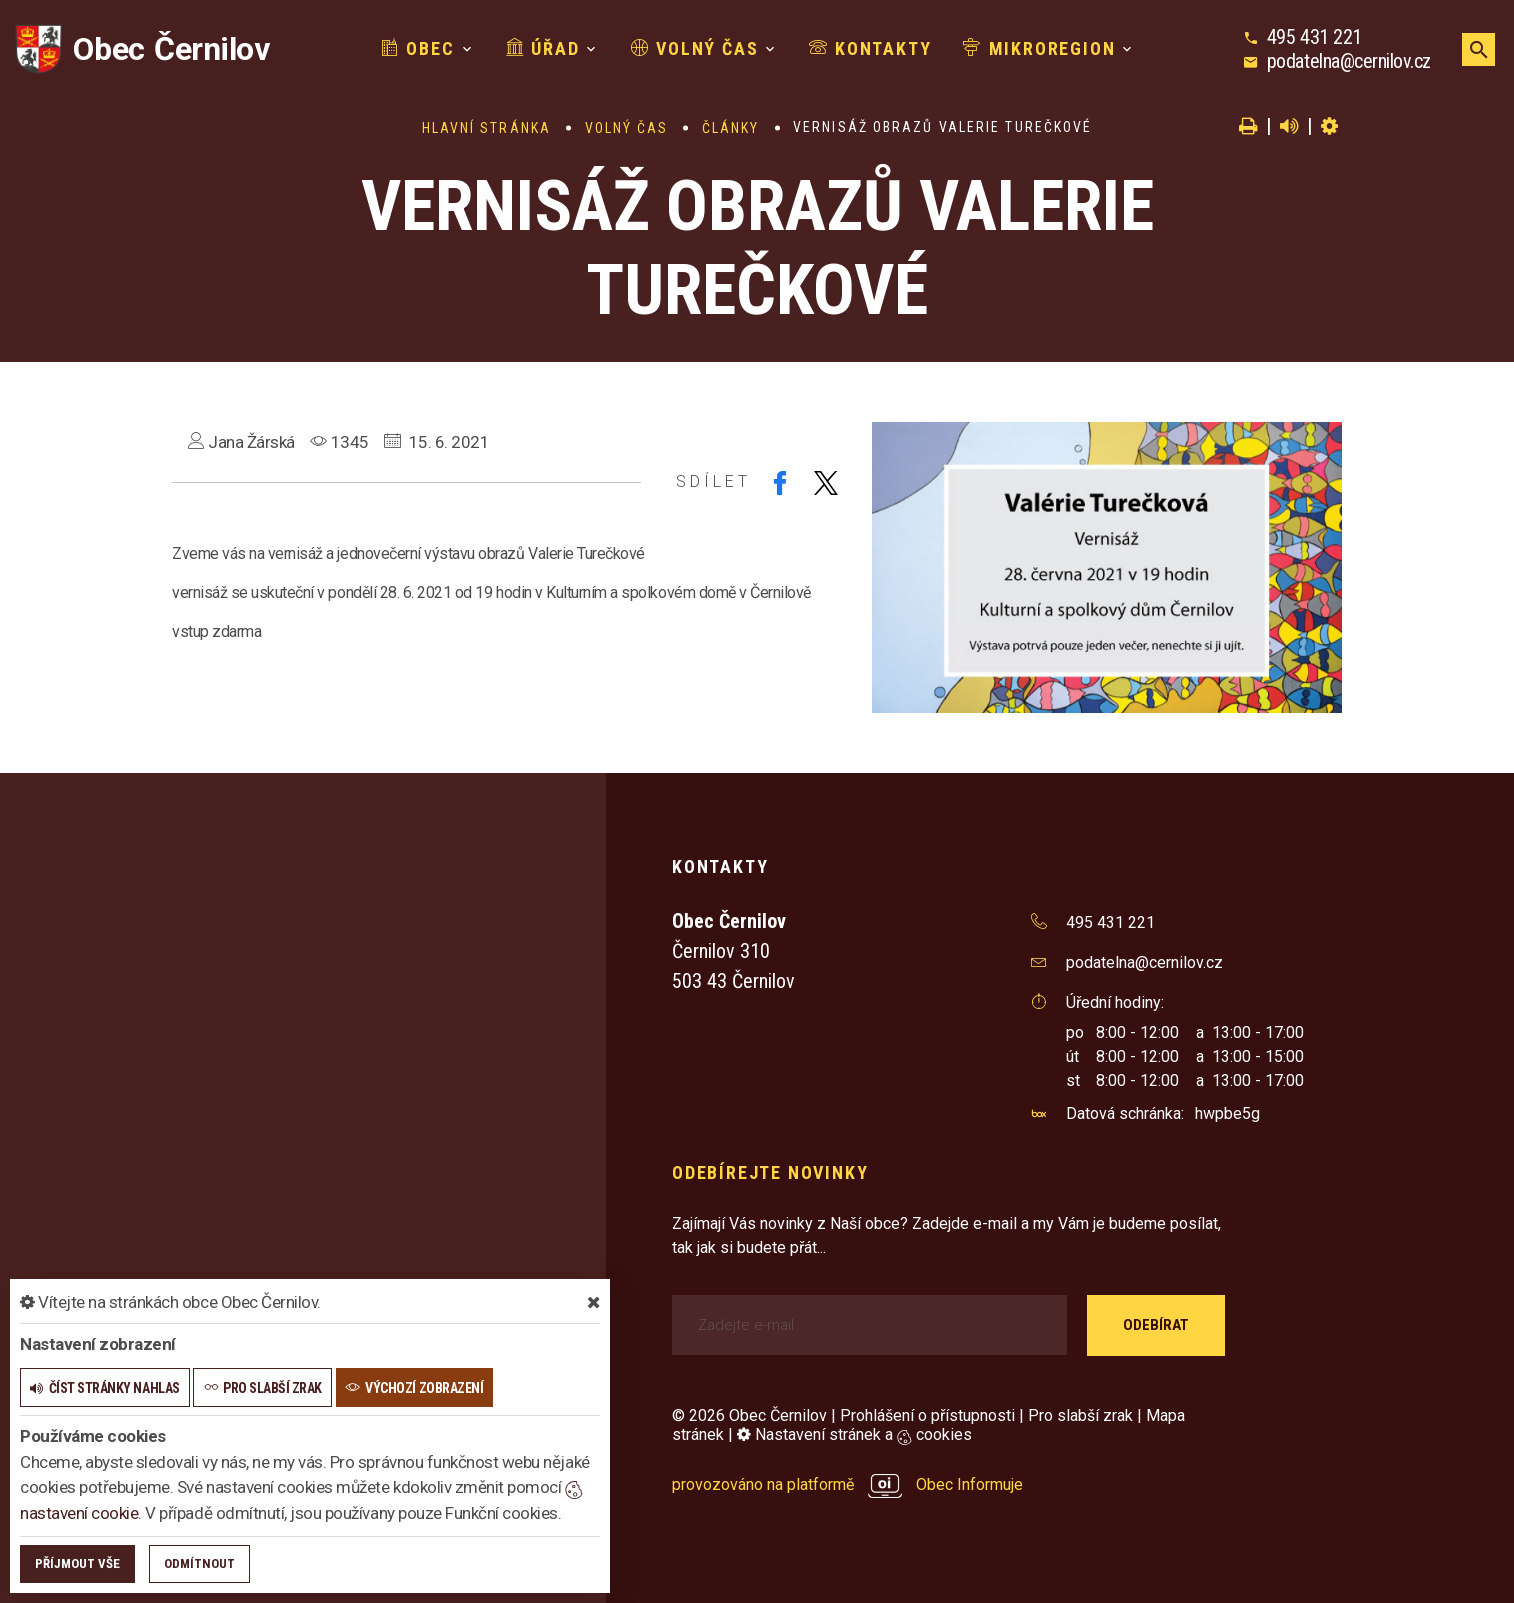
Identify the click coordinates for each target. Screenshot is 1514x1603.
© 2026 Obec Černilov (749, 1415)
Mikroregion (1039, 48)
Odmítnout (199, 1563)
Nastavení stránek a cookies (854, 1434)
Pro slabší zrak (1080, 1415)
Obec (418, 48)
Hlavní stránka (486, 128)
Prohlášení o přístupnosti (927, 1415)
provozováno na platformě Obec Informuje (847, 1484)
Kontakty (870, 48)
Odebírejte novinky (770, 1172)
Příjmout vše (77, 1563)
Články (731, 128)
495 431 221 (1314, 37)
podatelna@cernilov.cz (1349, 61)
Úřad (543, 48)
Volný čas (695, 48)
